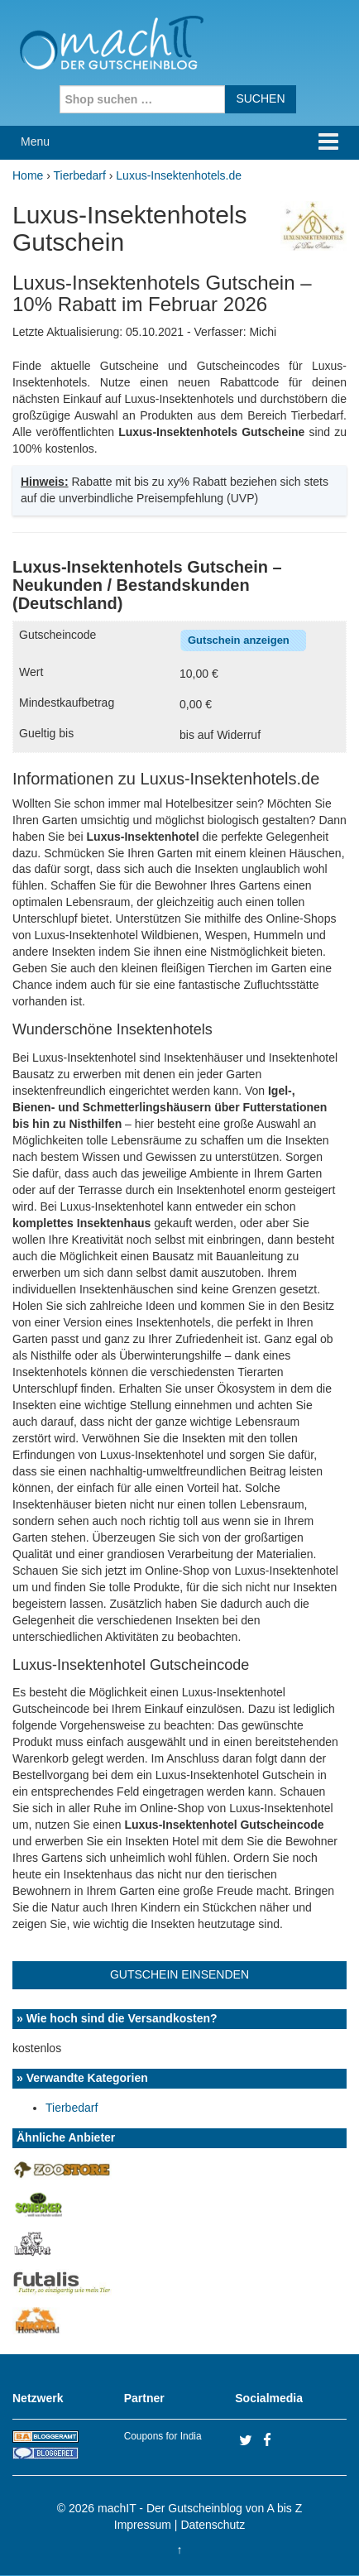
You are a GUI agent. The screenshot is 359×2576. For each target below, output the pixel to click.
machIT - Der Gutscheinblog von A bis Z (200, 2508)
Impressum (142, 2524)
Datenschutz (212, 2524)
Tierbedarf (71, 2107)
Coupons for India (163, 2436)
